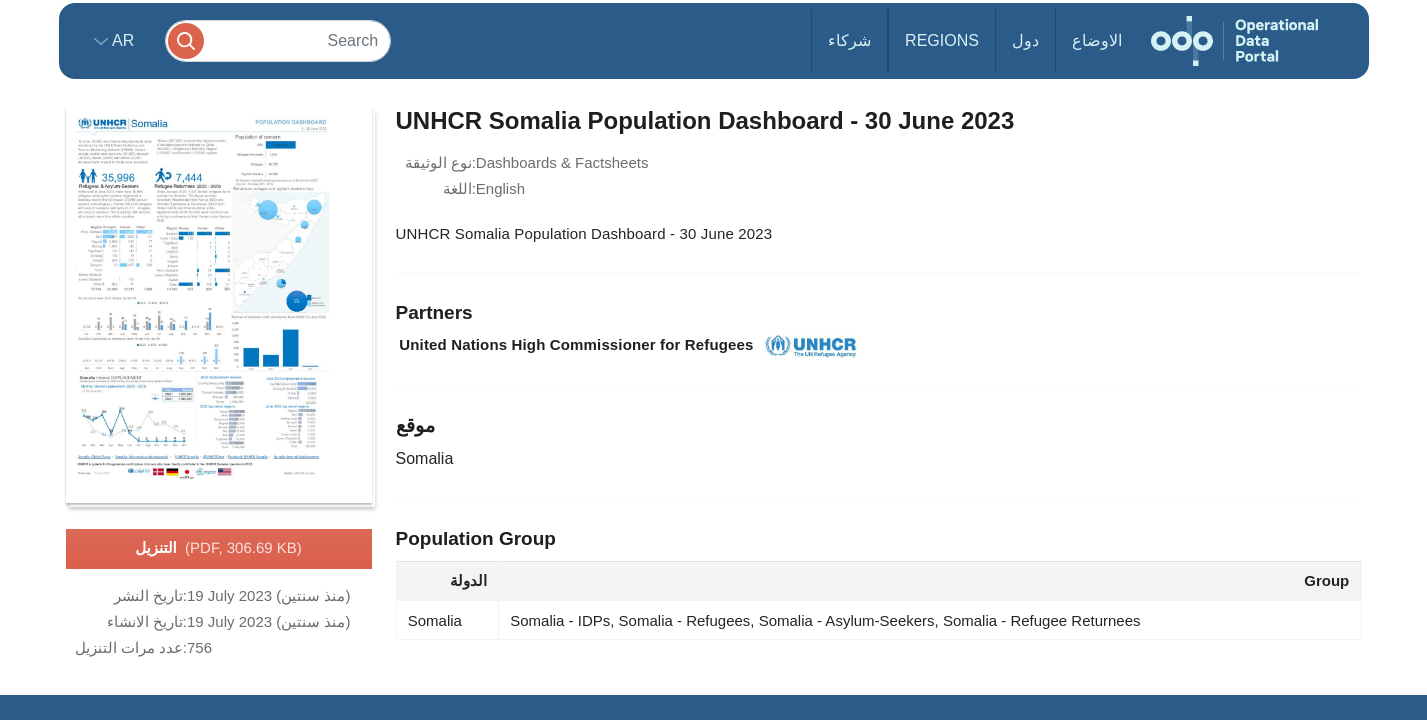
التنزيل (218, 549)
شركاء (849, 40)
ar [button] (121, 40)
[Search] (278, 40)
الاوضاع (1097, 40)
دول (1025, 40)
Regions (942, 40)
